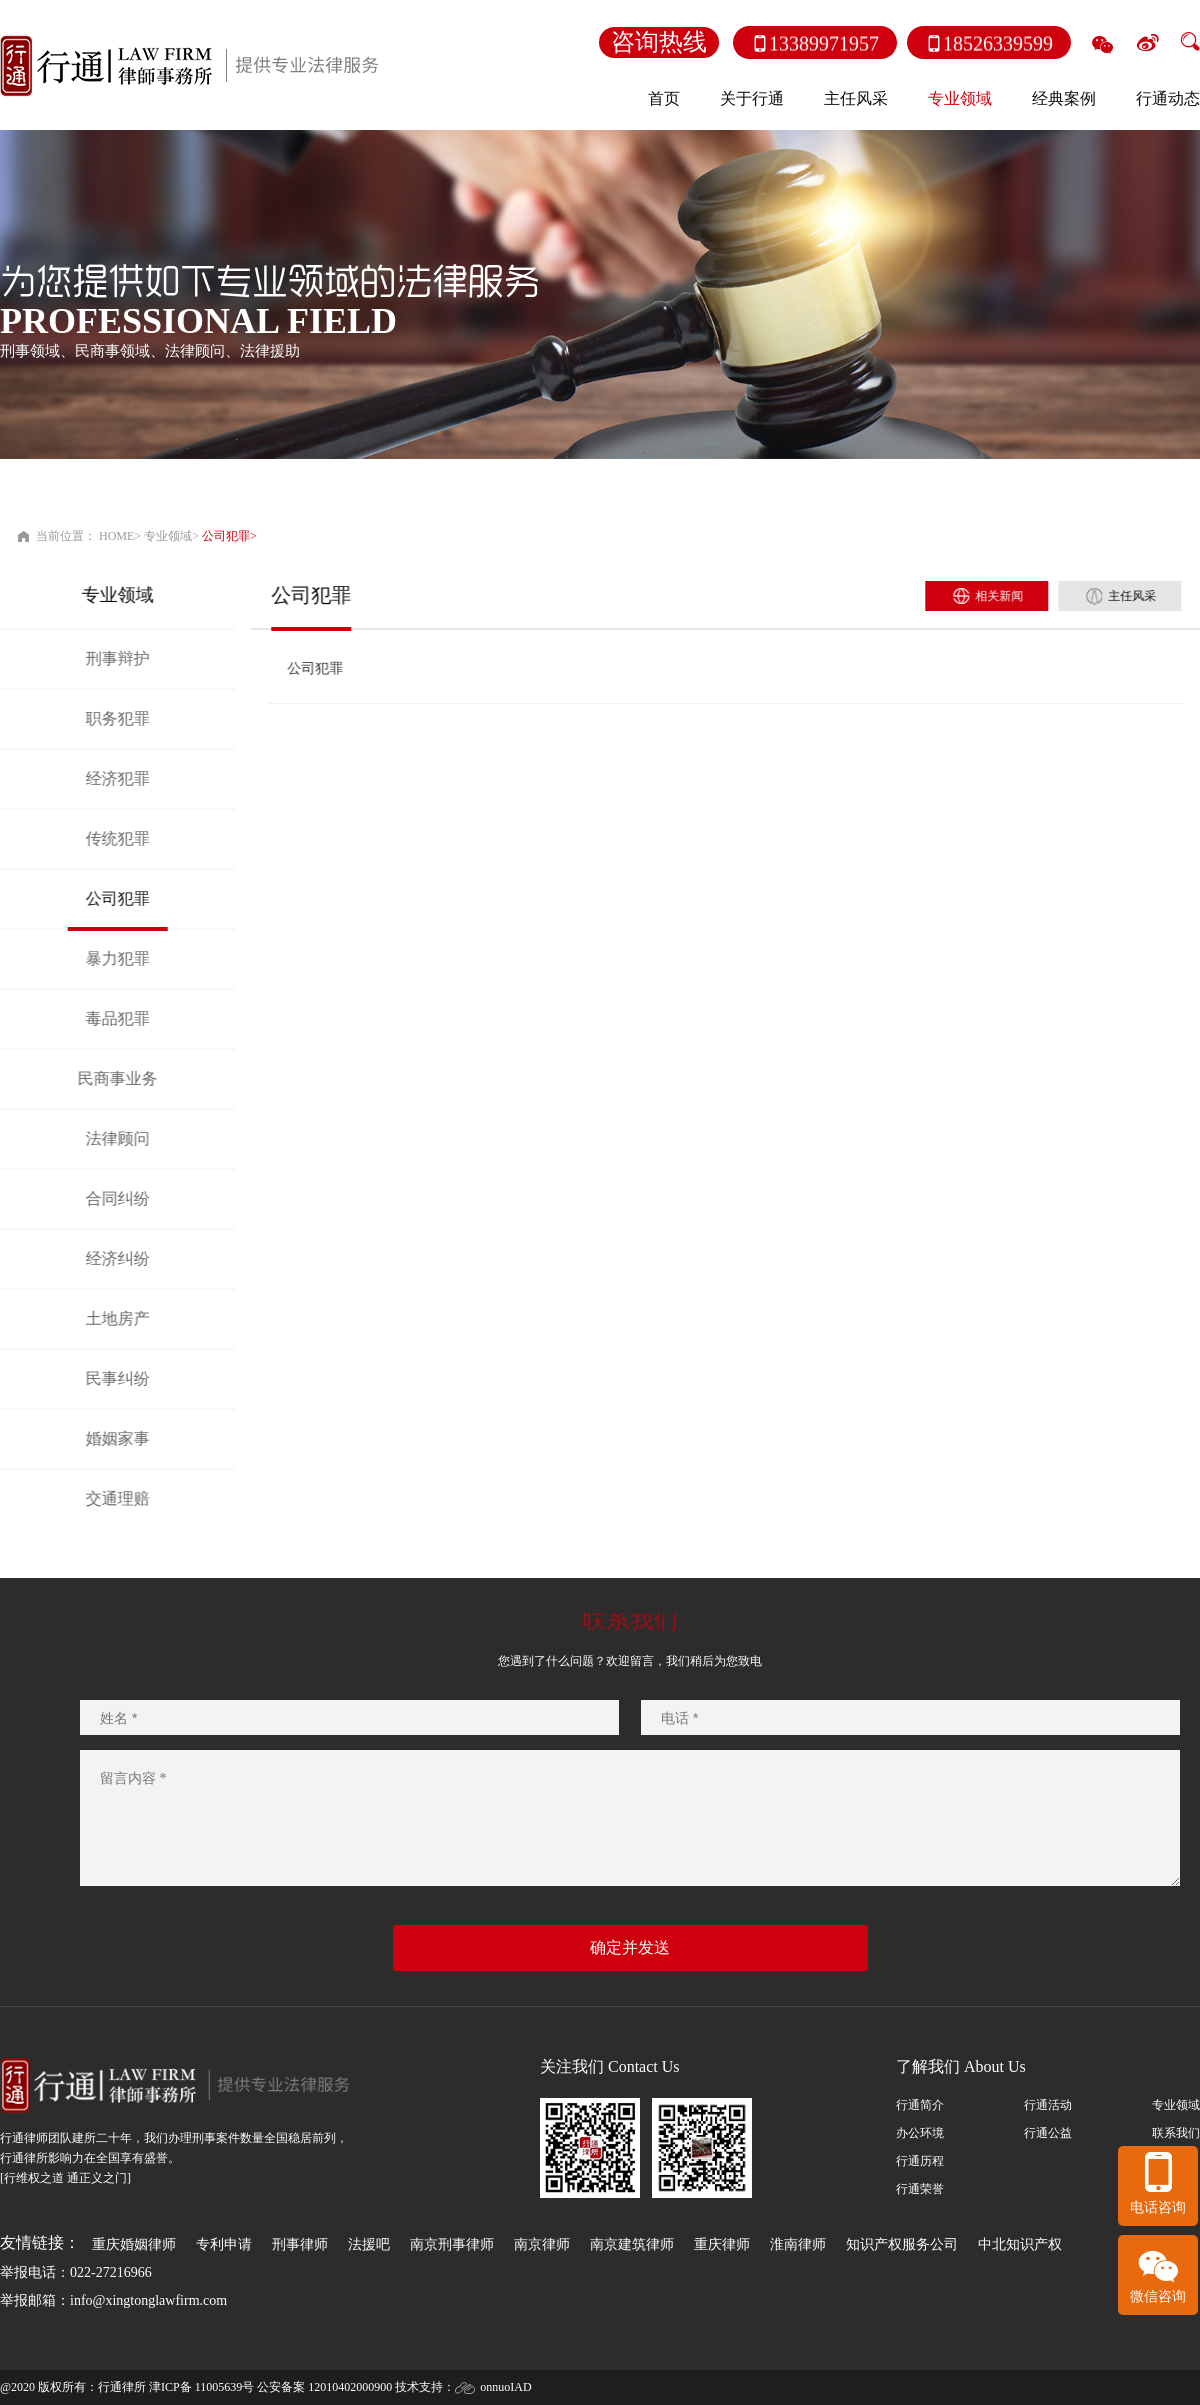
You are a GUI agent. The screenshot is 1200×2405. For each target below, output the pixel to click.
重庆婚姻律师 (134, 2244)
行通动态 (1168, 98)
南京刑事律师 (452, 2244)
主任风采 (856, 98)
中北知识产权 (1020, 2244)
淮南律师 (798, 2244)
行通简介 (920, 2105)
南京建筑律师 (632, 2244)
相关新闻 (1021, 596)
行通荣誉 (920, 2189)
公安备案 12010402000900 (324, 2387)
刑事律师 (300, 2244)
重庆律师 (722, 2244)
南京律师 (542, 2244)
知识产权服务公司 (902, 2244)
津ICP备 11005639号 (201, 2387)
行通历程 (920, 2161)
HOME (116, 536)
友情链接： (40, 2242)
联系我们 (1176, 2133)
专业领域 (168, 536)
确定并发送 (630, 1947)
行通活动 (1048, 2105)
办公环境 (920, 2133)
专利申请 (224, 2244)
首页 (664, 98)
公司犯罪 (226, 536)
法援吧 (369, 2244)
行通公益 (1048, 2133)
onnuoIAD (505, 2387)
